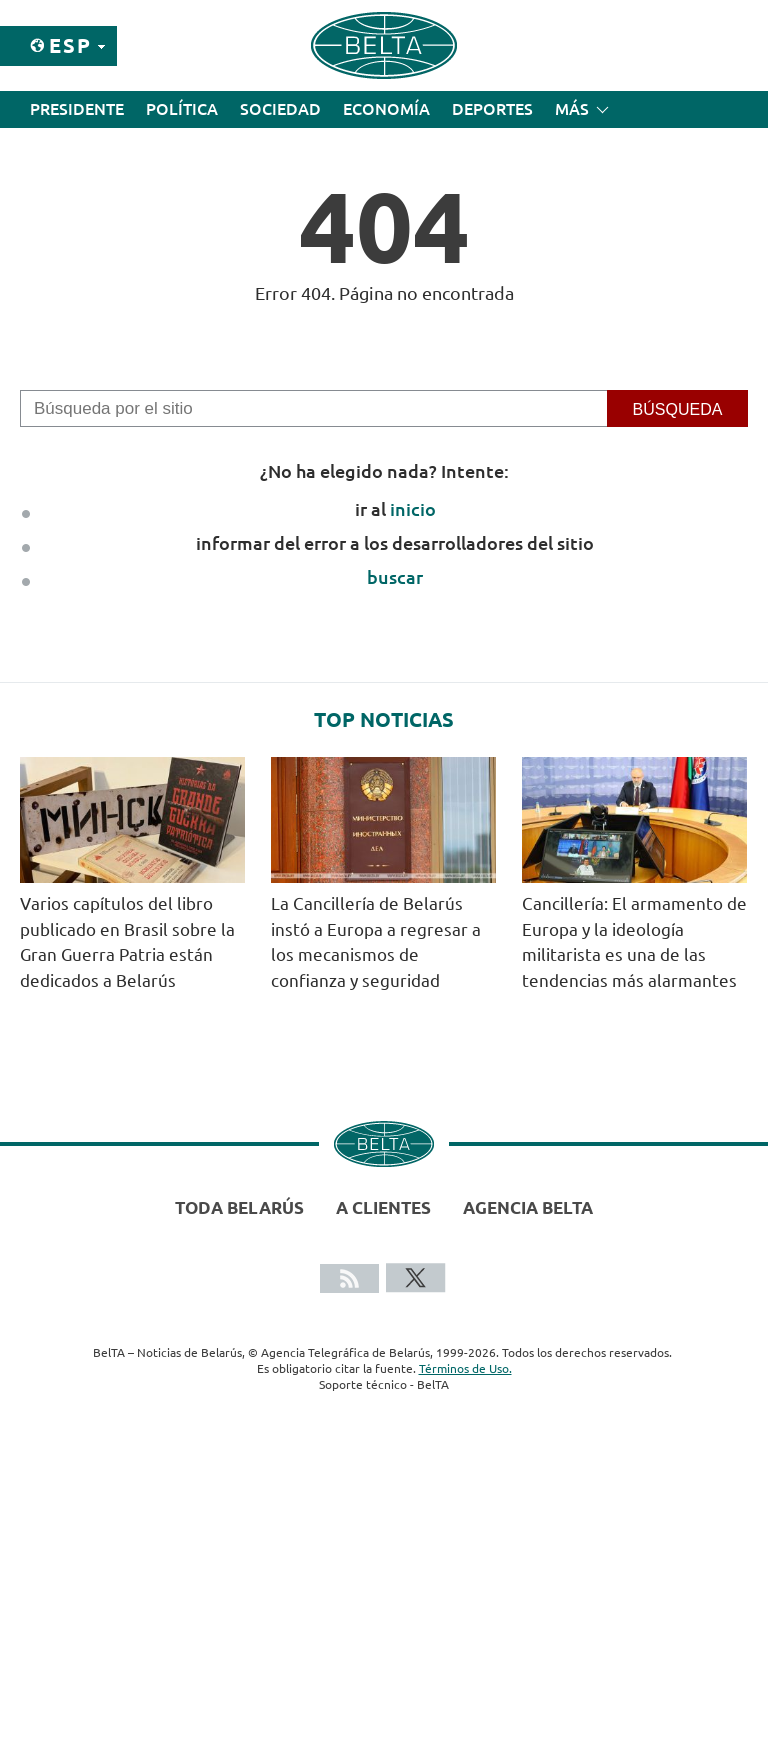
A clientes (383, 1207)
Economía (386, 109)
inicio (413, 509)
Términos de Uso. (465, 1368)
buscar (395, 577)
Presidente (77, 109)
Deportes (492, 109)
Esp (70, 45)
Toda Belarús (239, 1207)
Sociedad (280, 109)
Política (182, 109)
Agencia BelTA (528, 1207)
